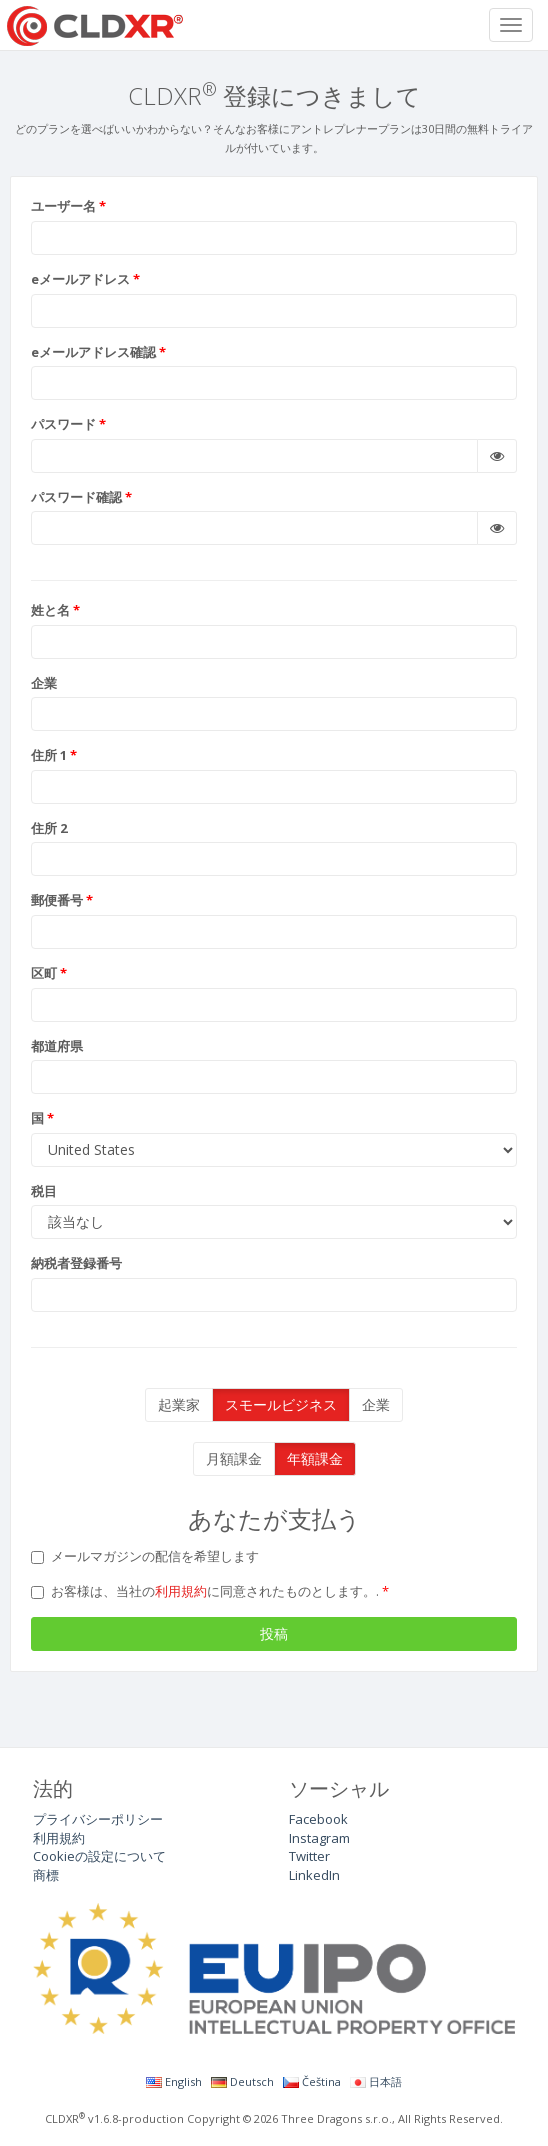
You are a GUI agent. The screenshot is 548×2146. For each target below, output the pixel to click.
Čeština (312, 2081)
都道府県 (57, 1046)
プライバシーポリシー (98, 1819)
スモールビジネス (281, 1404)
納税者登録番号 (76, 1263)
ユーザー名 (63, 206)
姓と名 (50, 610)
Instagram (319, 1838)
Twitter (309, 1856)
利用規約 (181, 1591)
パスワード (63, 424)
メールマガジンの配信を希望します (145, 1556)
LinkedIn (314, 1875)
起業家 (179, 1404)
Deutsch (242, 2081)
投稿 (274, 1633)
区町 (44, 973)
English (174, 2081)
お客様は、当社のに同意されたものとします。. (206, 1591)
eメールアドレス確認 (93, 352)
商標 (46, 1875)
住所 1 (49, 755)
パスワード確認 (76, 497)
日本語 (376, 2081)
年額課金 (315, 1458)
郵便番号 (57, 900)
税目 (44, 1191)
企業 (44, 683)
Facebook (318, 1819)
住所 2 (49, 828)
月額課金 (234, 1458)
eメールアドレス (80, 279)
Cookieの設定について (99, 1856)
